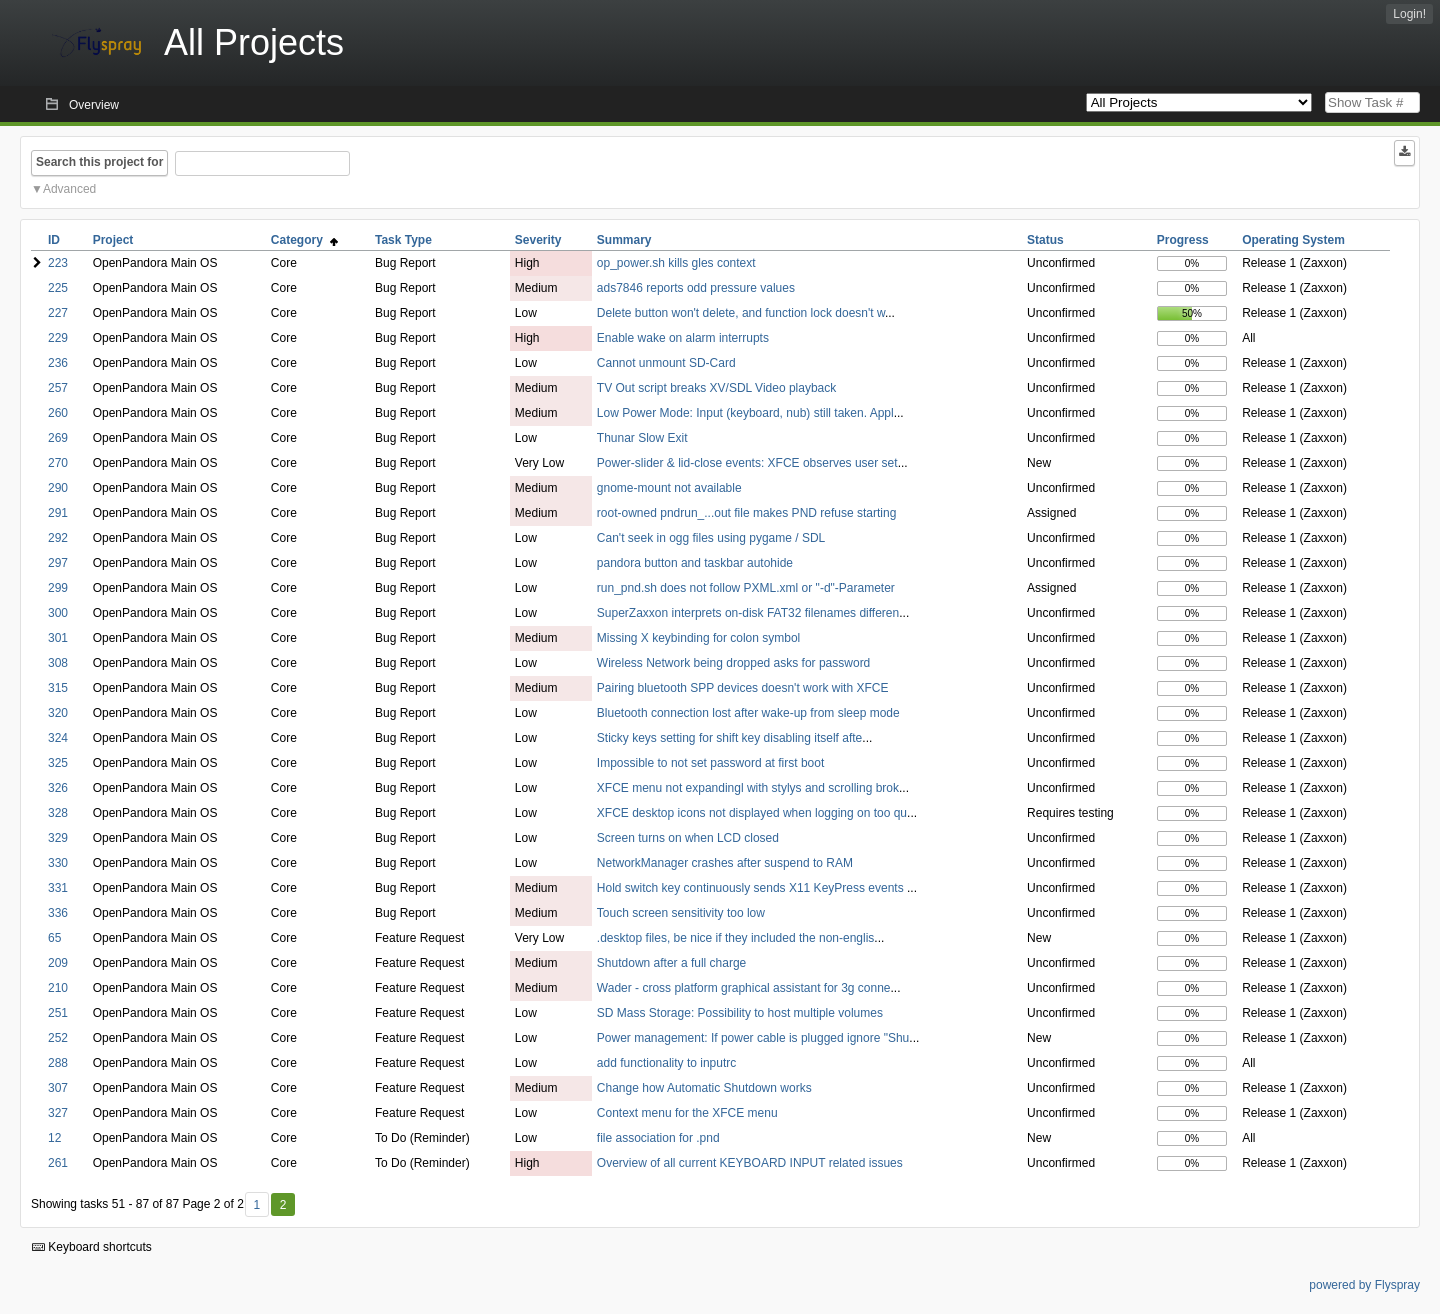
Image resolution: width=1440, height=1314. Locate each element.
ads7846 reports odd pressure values (696, 288)
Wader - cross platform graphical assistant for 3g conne (744, 988)
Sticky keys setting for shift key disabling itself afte (729, 738)
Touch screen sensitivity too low (681, 913)
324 (58, 738)
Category (304, 240)
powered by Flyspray (1364, 1285)
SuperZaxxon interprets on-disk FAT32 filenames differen (748, 613)
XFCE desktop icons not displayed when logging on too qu (752, 813)
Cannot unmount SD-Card (666, 363)
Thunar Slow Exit (642, 438)
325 (58, 763)
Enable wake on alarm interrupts (683, 338)
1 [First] (256, 1205)
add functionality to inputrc (666, 1063)
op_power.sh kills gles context (676, 263)
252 (58, 1038)
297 (58, 563)
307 (58, 1088)
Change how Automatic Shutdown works (704, 1088)
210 (58, 988)
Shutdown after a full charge (671, 963)
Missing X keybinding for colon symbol (698, 638)
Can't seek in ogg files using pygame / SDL (711, 538)
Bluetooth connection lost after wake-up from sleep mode (748, 713)
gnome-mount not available (669, 488)
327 (58, 1113)
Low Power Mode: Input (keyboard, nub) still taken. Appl (745, 413)
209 (58, 963)
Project (113, 240)
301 (58, 638)
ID (54, 240)
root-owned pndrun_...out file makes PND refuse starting (746, 513)
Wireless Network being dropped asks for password (733, 663)
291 (58, 513)
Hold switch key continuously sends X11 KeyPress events (752, 888)
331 (58, 888)
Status (1045, 240)
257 (58, 388)
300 (58, 613)
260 (58, 413)
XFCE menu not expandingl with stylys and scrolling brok (748, 788)
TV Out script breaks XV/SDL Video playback (716, 388)
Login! (1409, 14)
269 (58, 438)
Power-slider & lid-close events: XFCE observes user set (747, 463)
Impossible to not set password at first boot (710, 763)
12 (54, 1138)
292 (58, 538)
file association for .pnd (658, 1138)
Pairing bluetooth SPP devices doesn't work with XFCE (743, 688)
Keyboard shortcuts (92, 1247)
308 (58, 663)
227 (58, 313)
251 (58, 1013)
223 (58, 263)
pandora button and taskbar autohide (695, 563)
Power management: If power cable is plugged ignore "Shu (753, 1038)
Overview (94, 105)
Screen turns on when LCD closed (688, 838)
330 (58, 863)
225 (58, 288)
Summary (624, 240)
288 (58, 1063)
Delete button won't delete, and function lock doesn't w (741, 313)
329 (58, 838)
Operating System (1293, 240)
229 (58, 338)
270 (58, 463)
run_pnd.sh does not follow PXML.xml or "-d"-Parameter (746, 588)
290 (58, 488)
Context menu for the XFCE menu (687, 1113)
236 (58, 363)
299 (58, 588)
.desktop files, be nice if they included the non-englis (736, 938)
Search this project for (99, 162)
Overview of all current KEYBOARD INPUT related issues (750, 1163)
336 (58, 913)
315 (58, 688)
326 (58, 788)
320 (58, 713)
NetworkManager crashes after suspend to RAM (725, 863)
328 (58, 813)
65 (54, 938)
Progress (1183, 240)
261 (58, 1163)
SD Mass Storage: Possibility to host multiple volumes (740, 1013)
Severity (538, 240)
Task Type (403, 240)
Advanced (69, 189)
